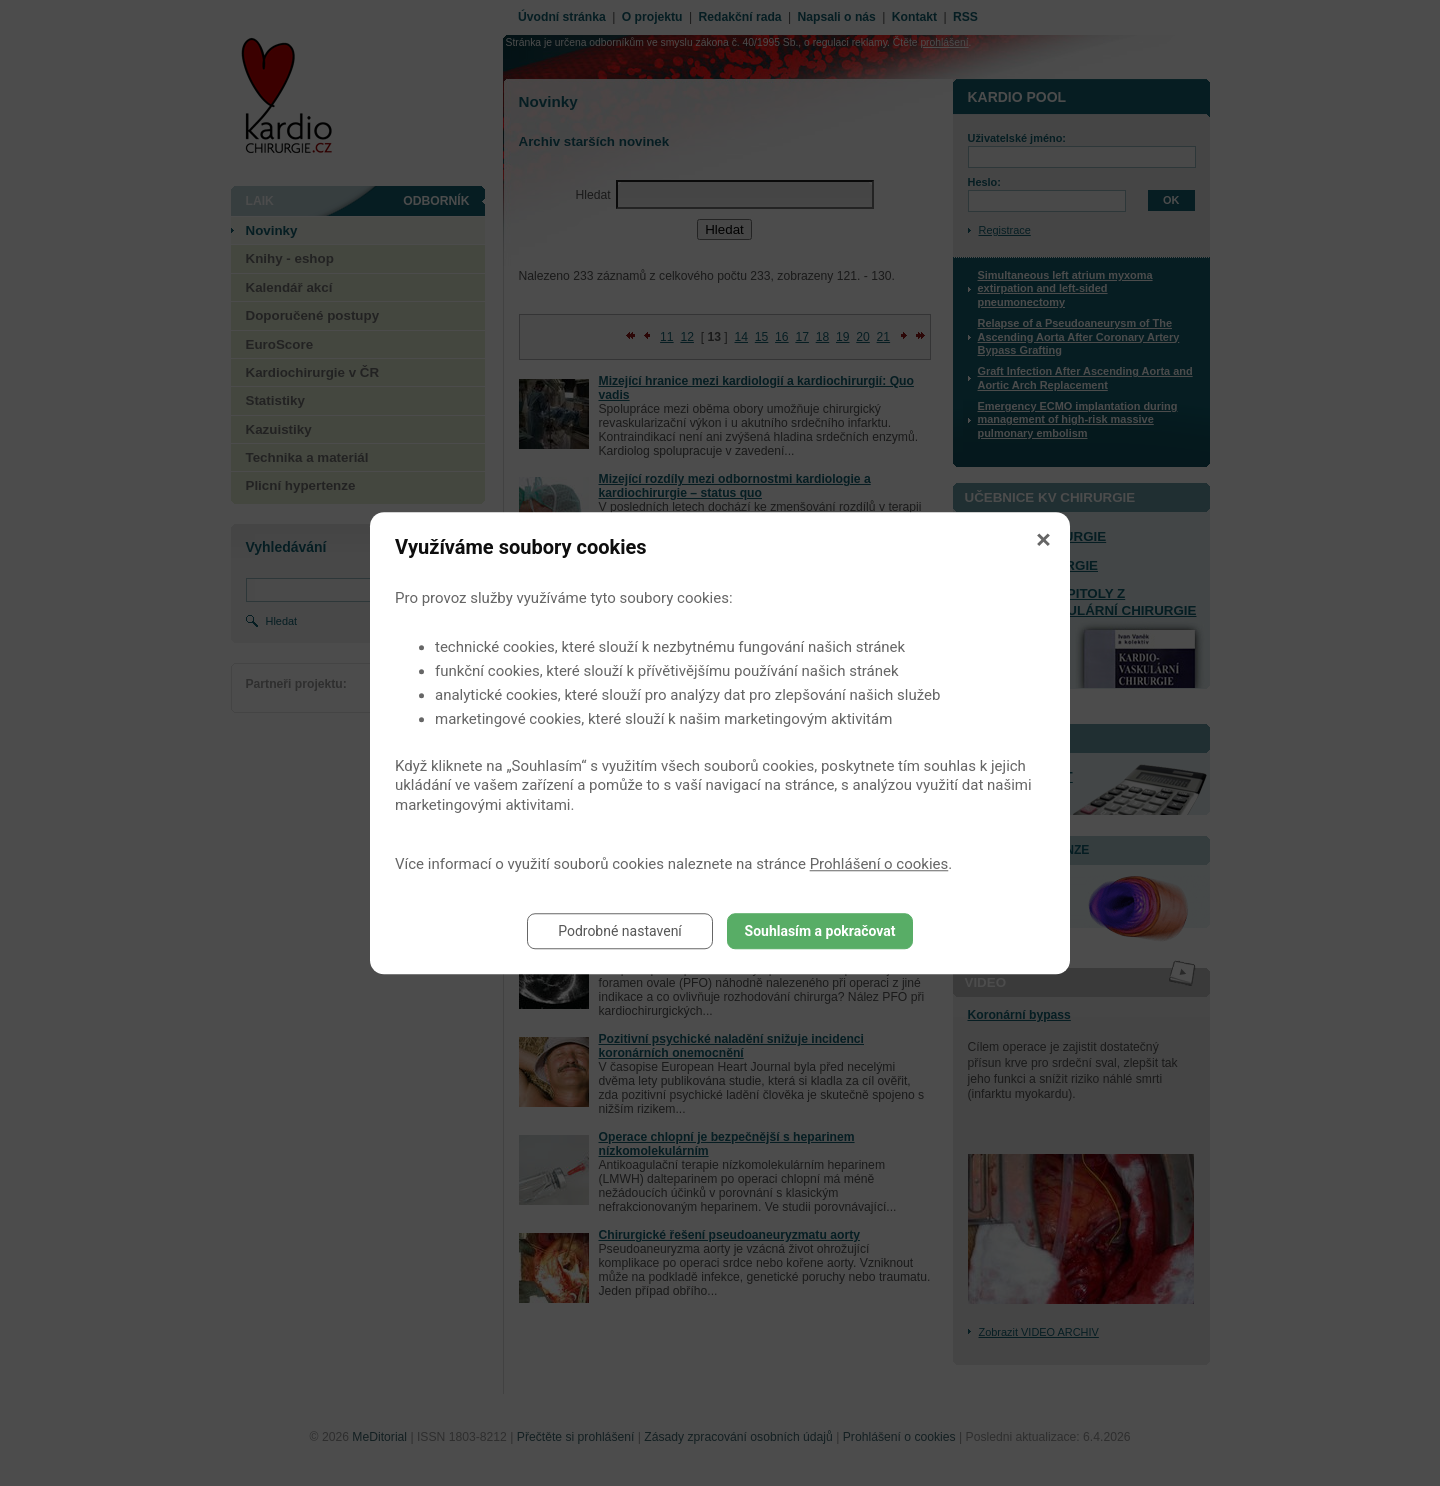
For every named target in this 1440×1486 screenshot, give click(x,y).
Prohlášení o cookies (879, 864)
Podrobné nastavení (620, 931)
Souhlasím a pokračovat (820, 931)
